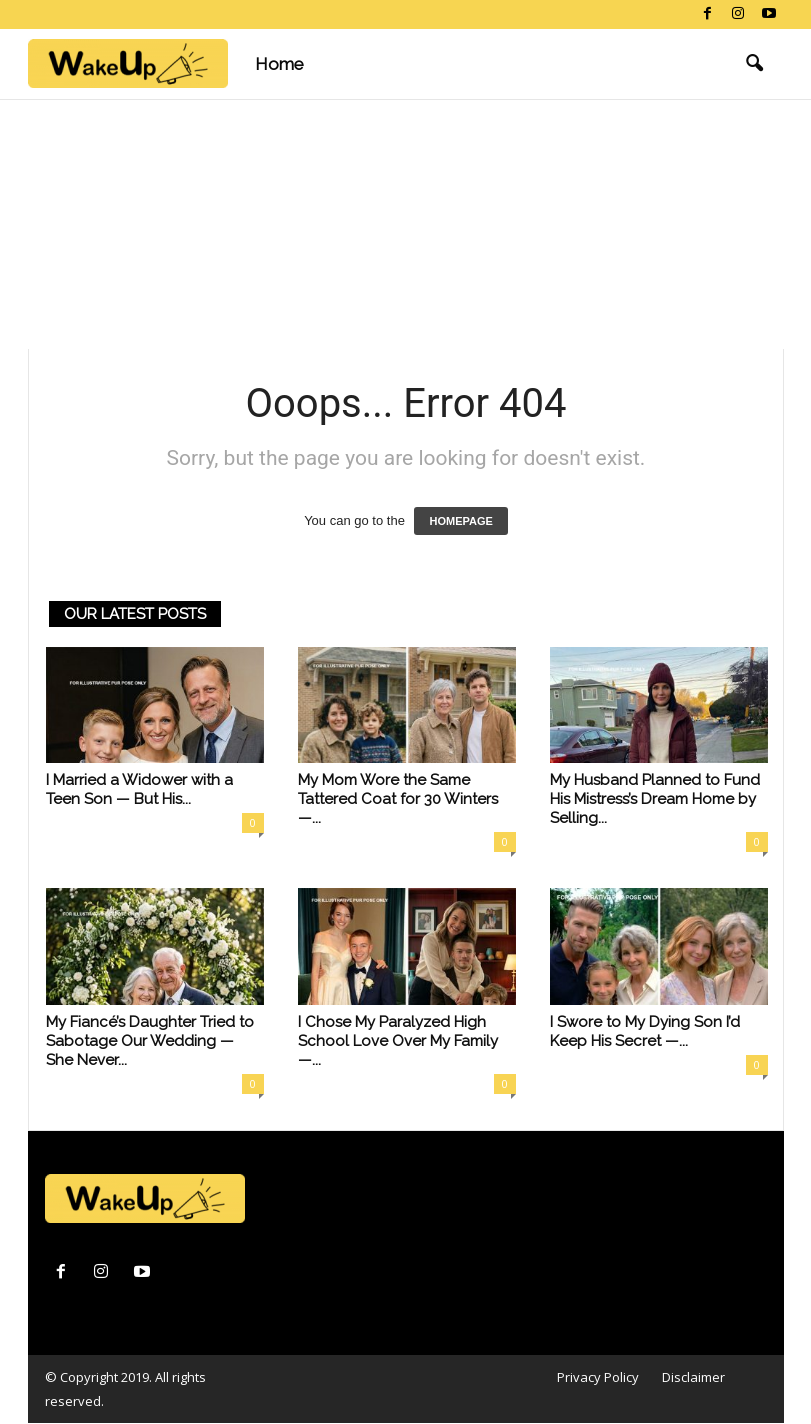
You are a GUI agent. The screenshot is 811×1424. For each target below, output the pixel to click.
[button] (754, 64)
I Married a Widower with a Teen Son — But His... (139, 789)
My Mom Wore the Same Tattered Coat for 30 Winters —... (398, 799)
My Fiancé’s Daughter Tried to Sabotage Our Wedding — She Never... (150, 1041)
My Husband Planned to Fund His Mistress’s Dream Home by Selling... (655, 799)
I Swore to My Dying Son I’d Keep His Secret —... (645, 1031)
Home (279, 64)
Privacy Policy (598, 1377)
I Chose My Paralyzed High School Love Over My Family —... (398, 1041)
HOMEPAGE (460, 521)
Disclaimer (693, 1377)
